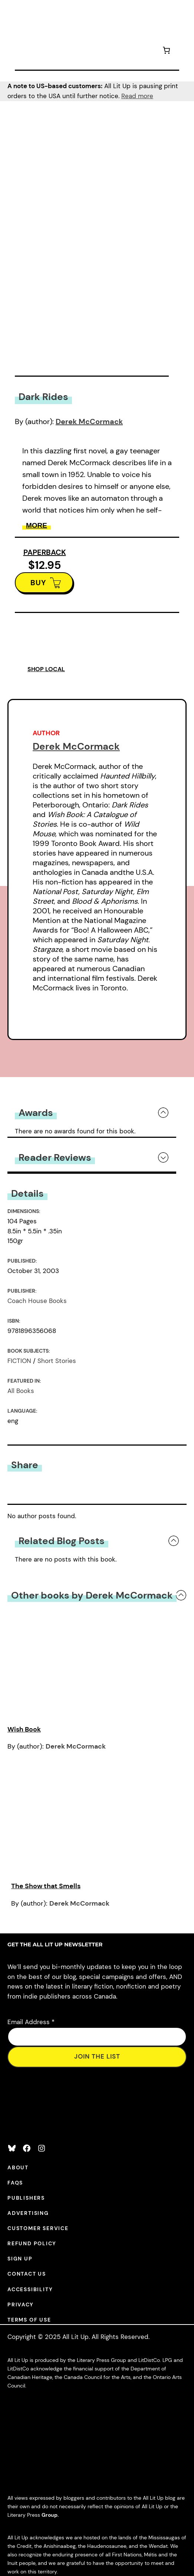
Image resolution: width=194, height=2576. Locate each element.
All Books (20, 1391)
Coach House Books (37, 1301)
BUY (38, 582)
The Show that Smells (45, 1886)
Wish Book (24, 1729)
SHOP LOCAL (46, 669)
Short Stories (56, 1361)
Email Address (31, 2022)
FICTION (19, 1361)
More (36, 525)
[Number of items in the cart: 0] (166, 51)
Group (49, 2515)
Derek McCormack (89, 421)
